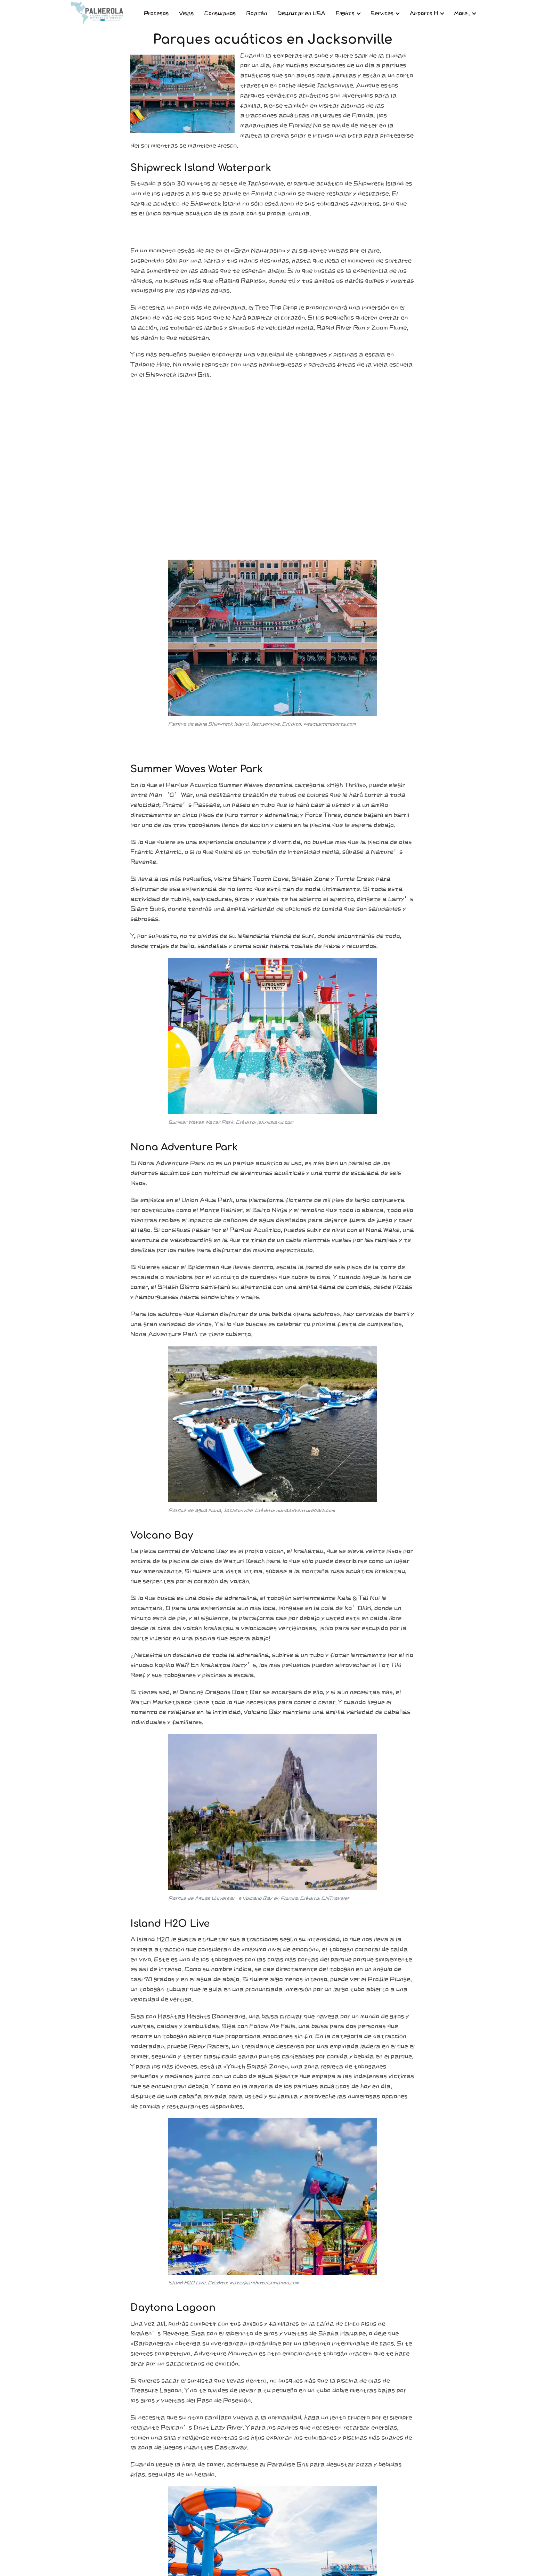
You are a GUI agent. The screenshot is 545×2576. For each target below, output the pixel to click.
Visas (186, 13)
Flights (345, 13)
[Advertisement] (272, 471)
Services (382, 13)
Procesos (156, 13)
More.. (462, 13)
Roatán (256, 13)
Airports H (423, 13)
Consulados (220, 13)
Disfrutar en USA (301, 13)
